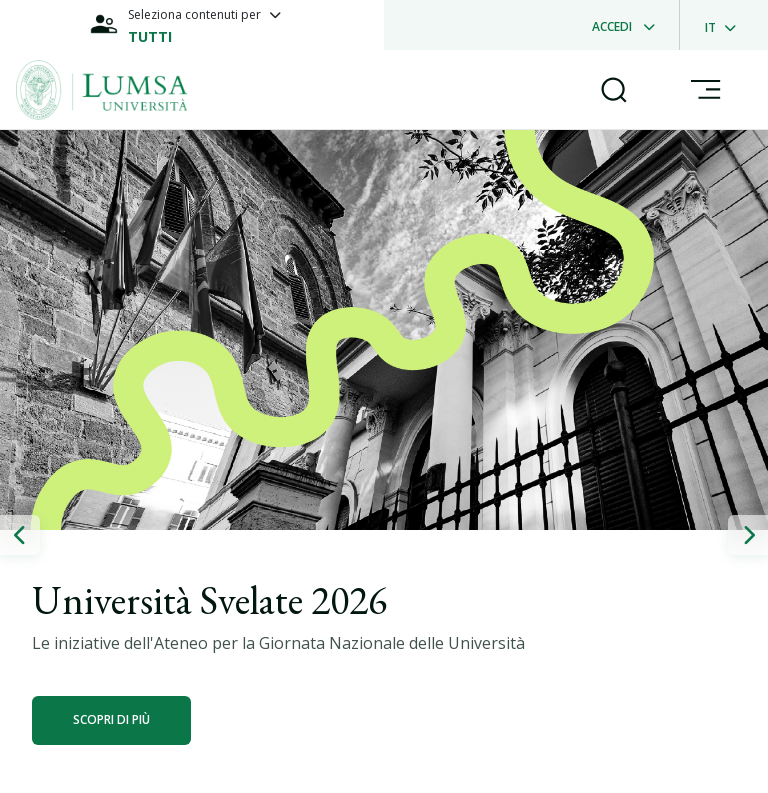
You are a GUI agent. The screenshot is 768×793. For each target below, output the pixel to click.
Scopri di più (111, 719)
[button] (20, 535)
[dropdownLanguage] (726, 25)
